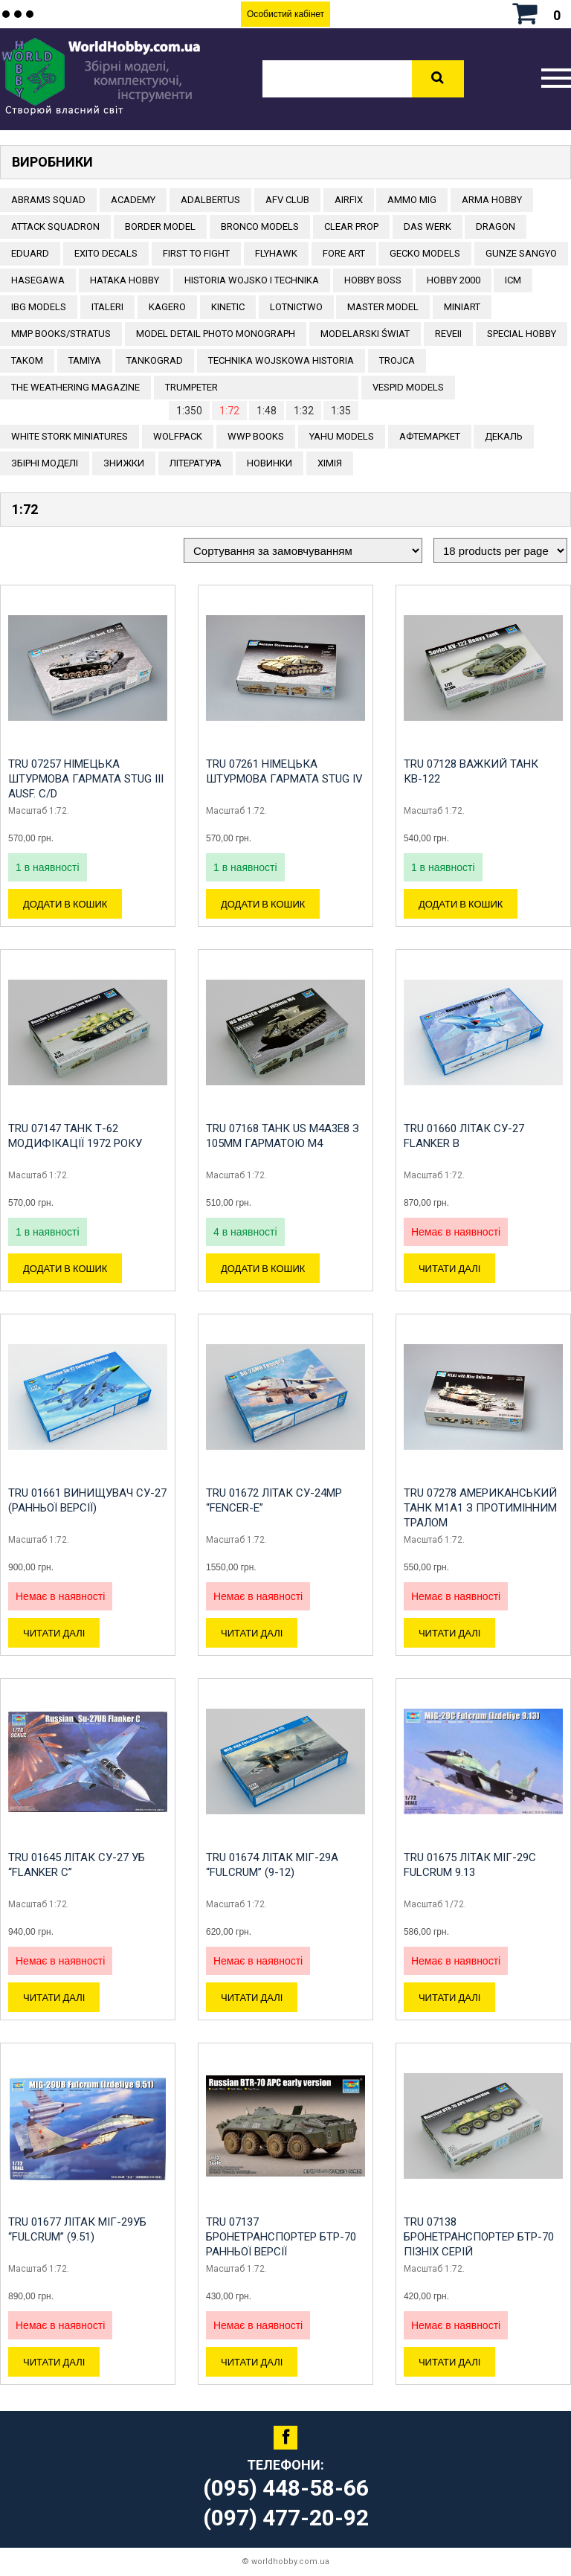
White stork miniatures (69, 436)
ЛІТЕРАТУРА (196, 463)
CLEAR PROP (351, 226)
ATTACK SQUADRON (55, 226)
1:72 (229, 411)
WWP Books (256, 436)
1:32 (304, 411)
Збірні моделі (44, 463)
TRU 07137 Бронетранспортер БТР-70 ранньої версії (281, 2236)
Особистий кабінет (285, 14)
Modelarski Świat (365, 333)
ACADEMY (133, 199)
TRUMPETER (191, 387)
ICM (513, 280)
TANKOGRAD (154, 360)
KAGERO (167, 306)
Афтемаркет (429, 436)
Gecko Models (425, 253)
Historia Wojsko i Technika (251, 280)
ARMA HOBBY (492, 199)
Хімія (329, 463)
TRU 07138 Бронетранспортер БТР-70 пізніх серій (479, 2236)
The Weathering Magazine (75, 387)
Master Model (383, 306)
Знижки (123, 463)
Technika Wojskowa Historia (281, 360)
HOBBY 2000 (453, 280)
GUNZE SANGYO (521, 253)
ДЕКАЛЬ (504, 436)
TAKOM (27, 360)
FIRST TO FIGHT (196, 253)
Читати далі (449, 1268)
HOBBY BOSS (372, 280)
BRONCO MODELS (260, 226)
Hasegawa (38, 280)
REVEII (448, 333)
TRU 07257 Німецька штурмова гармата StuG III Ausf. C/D (86, 778)
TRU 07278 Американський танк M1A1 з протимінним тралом (480, 1507)
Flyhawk (276, 253)
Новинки (269, 463)
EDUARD (30, 253)
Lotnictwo (296, 306)
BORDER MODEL (160, 226)
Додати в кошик (65, 904)
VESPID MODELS (408, 387)
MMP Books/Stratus (61, 333)
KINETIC (228, 306)
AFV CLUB (287, 199)
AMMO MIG (411, 199)
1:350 (189, 411)
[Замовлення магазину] (303, 550)
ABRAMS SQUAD (48, 199)
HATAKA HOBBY (124, 280)
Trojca (397, 360)
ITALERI (107, 306)
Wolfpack (177, 436)
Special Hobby (521, 333)
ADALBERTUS (210, 199)
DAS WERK (427, 226)
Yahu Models (341, 436)
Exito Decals (106, 253)
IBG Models (38, 306)
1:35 (341, 411)
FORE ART (344, 253)
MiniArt (462, 306)
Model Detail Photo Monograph (215, 333)
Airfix (349, 199)
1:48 (267, 411)
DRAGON (495, 226)
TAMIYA (84, 360)
